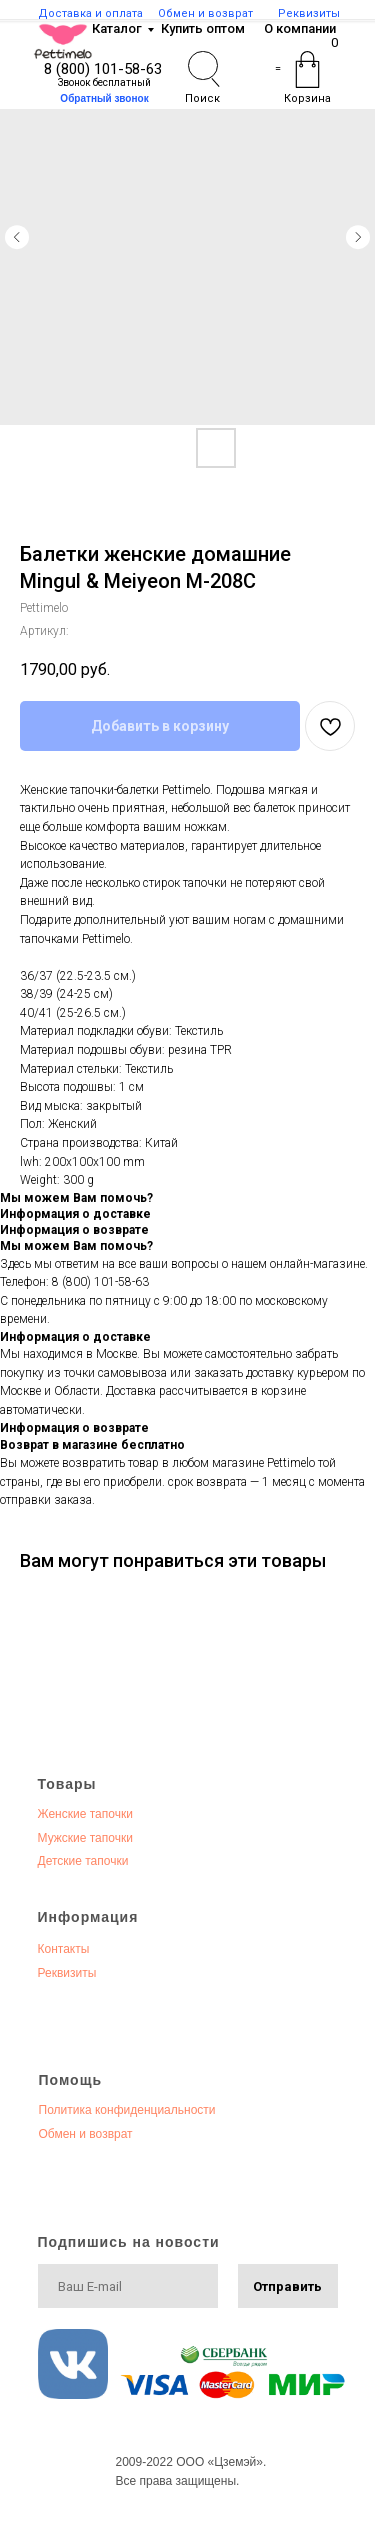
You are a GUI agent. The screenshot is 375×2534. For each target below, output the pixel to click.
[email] (128, 2286)
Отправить (287, 2286)
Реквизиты (67, 1973)
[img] (63, 41)
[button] (105, 98)
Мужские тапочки (85, 1838)
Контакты (64, 1949)
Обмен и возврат (86, 2134)
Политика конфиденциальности (127, 2110)
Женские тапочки (85, 1814)
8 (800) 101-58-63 (103, 69)
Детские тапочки (83, 1861)
